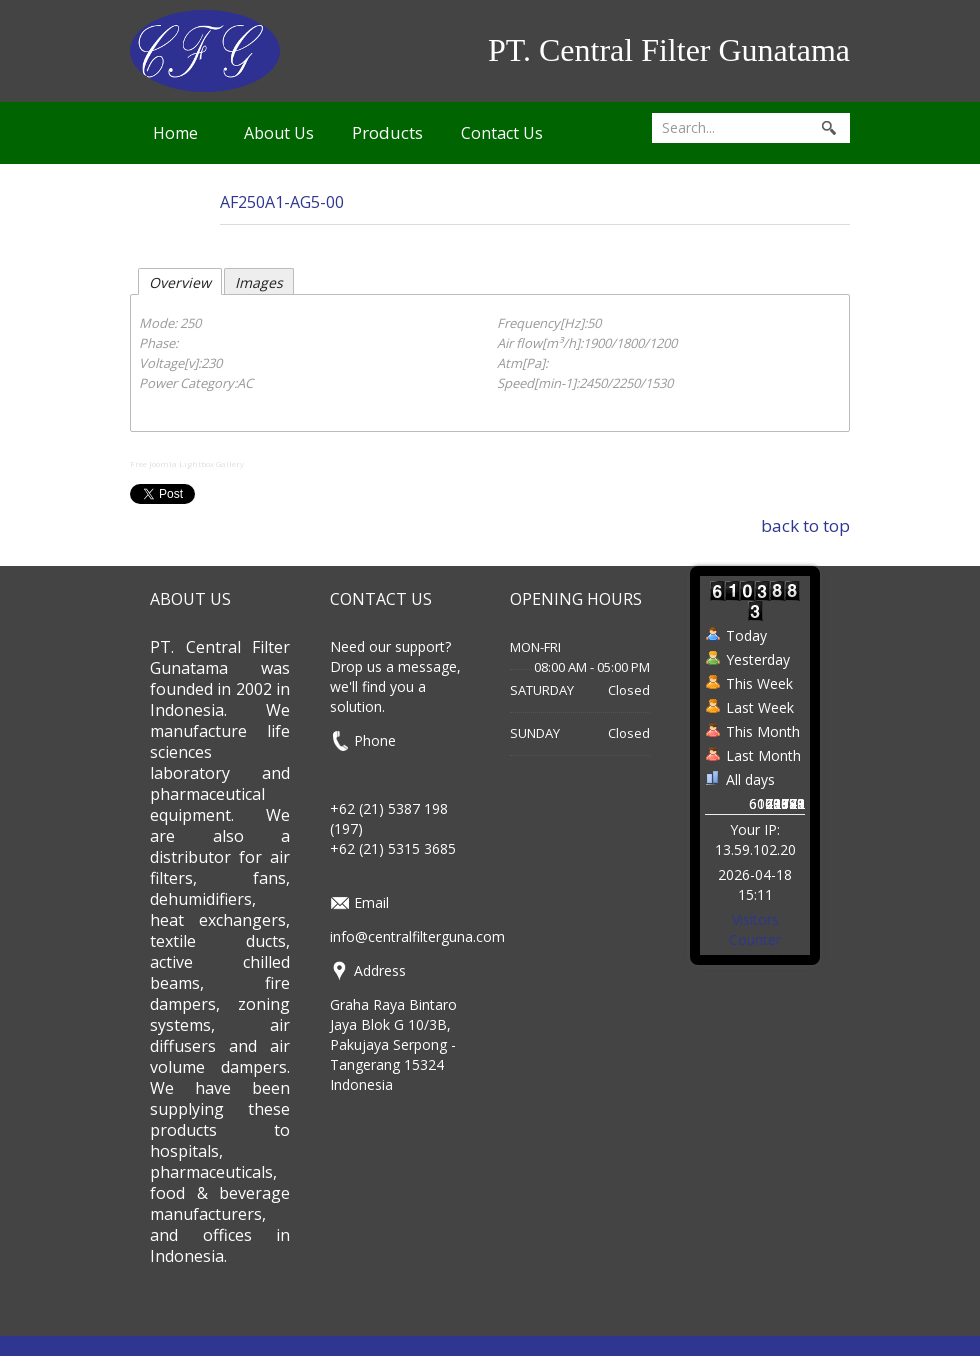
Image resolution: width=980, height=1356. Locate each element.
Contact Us (502, 133)
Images (259, 282)
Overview (180, 282)
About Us (279, 133)
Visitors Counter (755, 929)
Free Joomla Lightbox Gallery (187, 463)
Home (175, 133)
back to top (805, 525)
